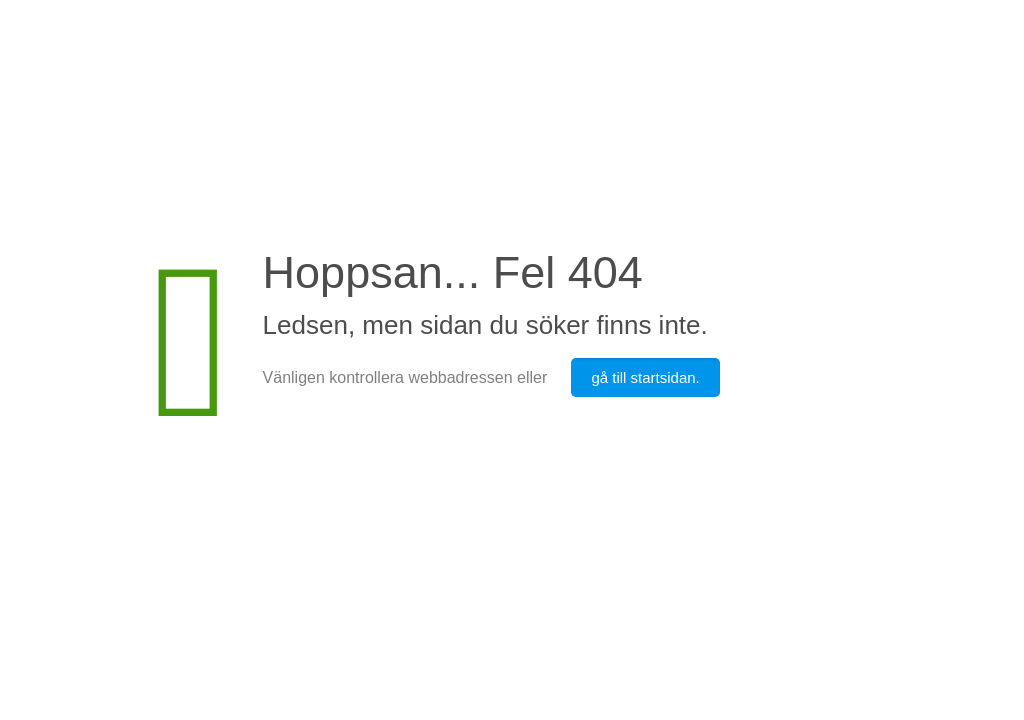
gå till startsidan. (645, 377)
